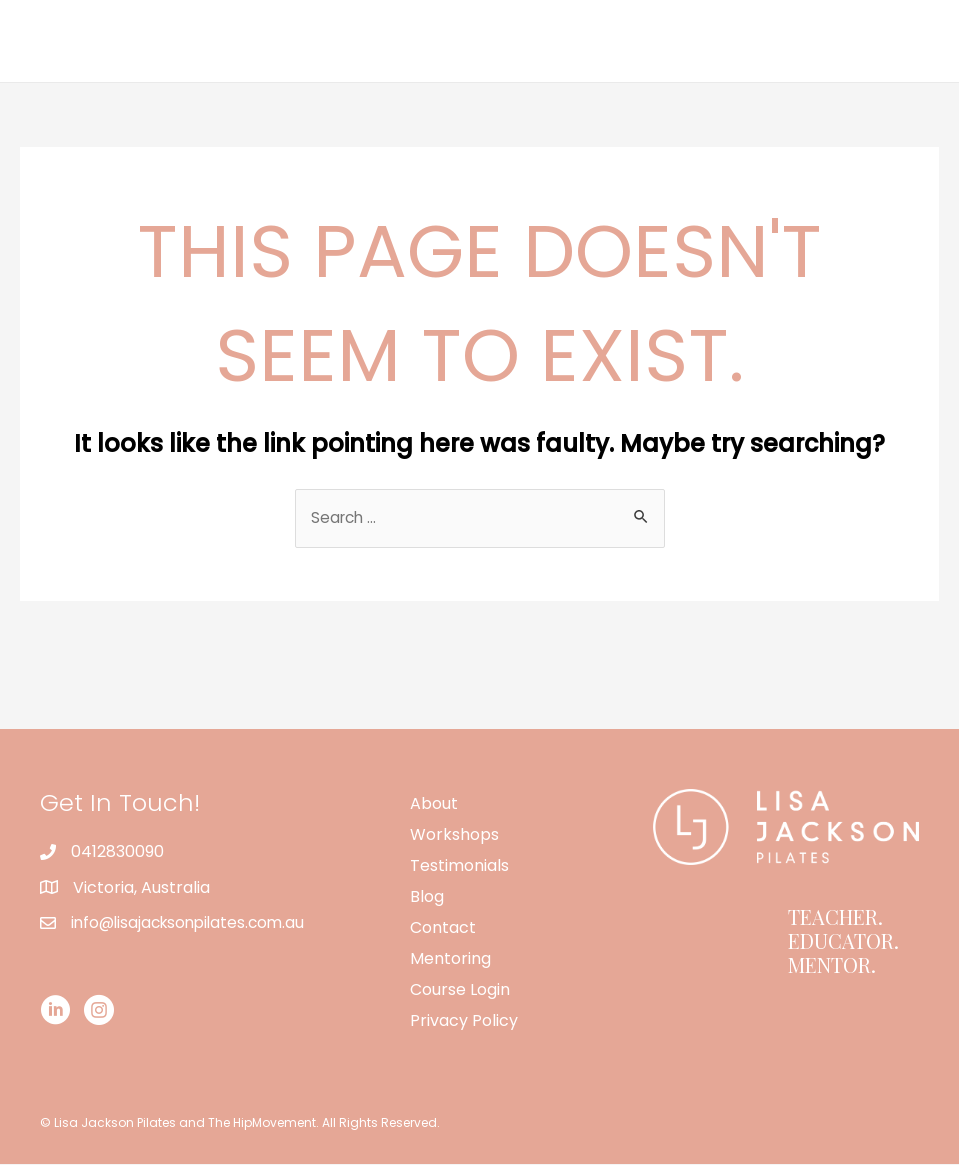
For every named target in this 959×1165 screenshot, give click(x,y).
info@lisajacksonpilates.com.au (193, 923)
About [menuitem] (434, 804)
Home (356, 40)
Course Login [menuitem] (460, 990)
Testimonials (662, 40)
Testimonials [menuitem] (459, 866)
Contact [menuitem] (443, 928)
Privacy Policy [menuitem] (464, 1021)
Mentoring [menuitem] (450, 959)
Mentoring (882, 40)
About (436, 40)
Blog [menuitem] (427, 897)
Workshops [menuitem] (454, 835)
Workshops (536, 40)
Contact (777, 40)
